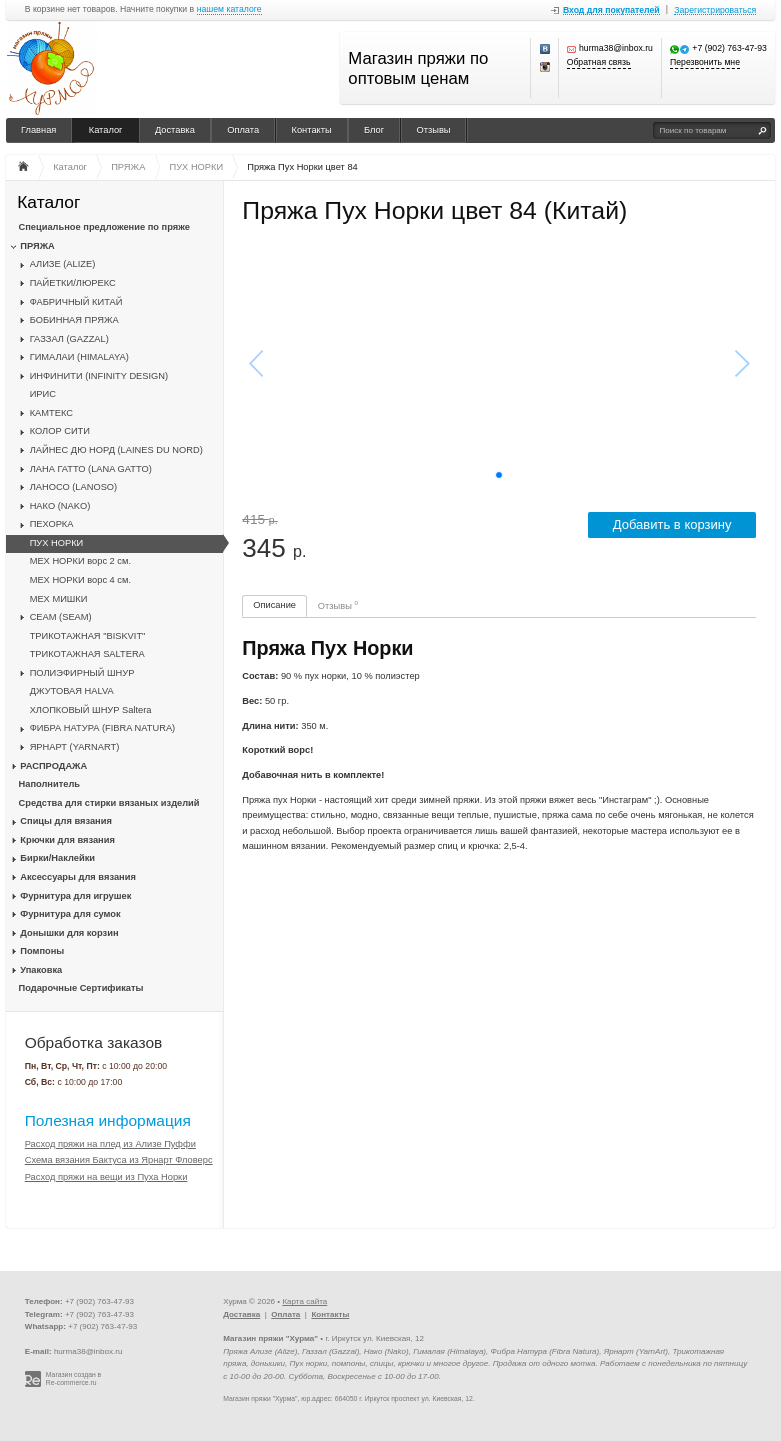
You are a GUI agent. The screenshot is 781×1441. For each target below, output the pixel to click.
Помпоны (42, 951)
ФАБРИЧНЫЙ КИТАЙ (76, 302)
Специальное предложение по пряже (104, 227)
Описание (274, 605)
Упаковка (41, 970)
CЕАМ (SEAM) (61, 617)
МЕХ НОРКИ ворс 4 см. (80, 580)
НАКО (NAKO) (60, 506)
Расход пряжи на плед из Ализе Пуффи (110, 1144)
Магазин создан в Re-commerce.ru (73, 1379)
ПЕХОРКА (52, 524)
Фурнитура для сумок (70, 914)
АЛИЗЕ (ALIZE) (63, 264)
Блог (374, 130)
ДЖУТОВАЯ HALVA (72, 691)
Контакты (312, 130)
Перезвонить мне (705, 62)
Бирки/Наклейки (57, 858)
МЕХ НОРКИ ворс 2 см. (80, 561)
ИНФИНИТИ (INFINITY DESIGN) (99, 376)
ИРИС (43, 394)
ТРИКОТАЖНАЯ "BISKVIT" (88, 636)
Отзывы (434, 130)
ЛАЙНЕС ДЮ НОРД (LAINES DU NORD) (116, 450)
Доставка (175, 130)
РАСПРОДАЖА (53, 766)
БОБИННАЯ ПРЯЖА (74, 320)
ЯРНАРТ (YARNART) (75, 747)
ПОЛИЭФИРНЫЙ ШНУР (82, 673)
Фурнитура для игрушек (75, 896)
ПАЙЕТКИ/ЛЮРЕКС (73, 283)
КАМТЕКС (51, 413)
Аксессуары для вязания (77, 877)
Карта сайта (304, 1301)
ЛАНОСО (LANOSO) (74, 487)
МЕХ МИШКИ (59, 599)
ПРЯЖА (37, 246)
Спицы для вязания (66, 821)
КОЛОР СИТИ (60, 431)
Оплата (243, 130)
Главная (38, 130)
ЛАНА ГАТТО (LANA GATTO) (91, 469)
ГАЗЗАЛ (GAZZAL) (69, 339)
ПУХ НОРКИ (57, 543)
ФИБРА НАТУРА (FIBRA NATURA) (103, 728)
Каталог (106, 130)
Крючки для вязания (67, 840)
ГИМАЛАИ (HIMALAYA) (79, 357)
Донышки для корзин (69, 933)
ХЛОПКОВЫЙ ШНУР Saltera (91, 710)
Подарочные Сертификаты (81, 988)
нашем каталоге (229, 9)
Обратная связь (599, 62)
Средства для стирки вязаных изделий (109, 803)
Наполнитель (50, 784)
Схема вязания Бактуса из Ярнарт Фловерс (119, 1160)
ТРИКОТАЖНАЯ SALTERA (87, 654)
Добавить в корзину (672, 524)
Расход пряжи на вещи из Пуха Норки (106, 1177)
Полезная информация (108, 1120)
